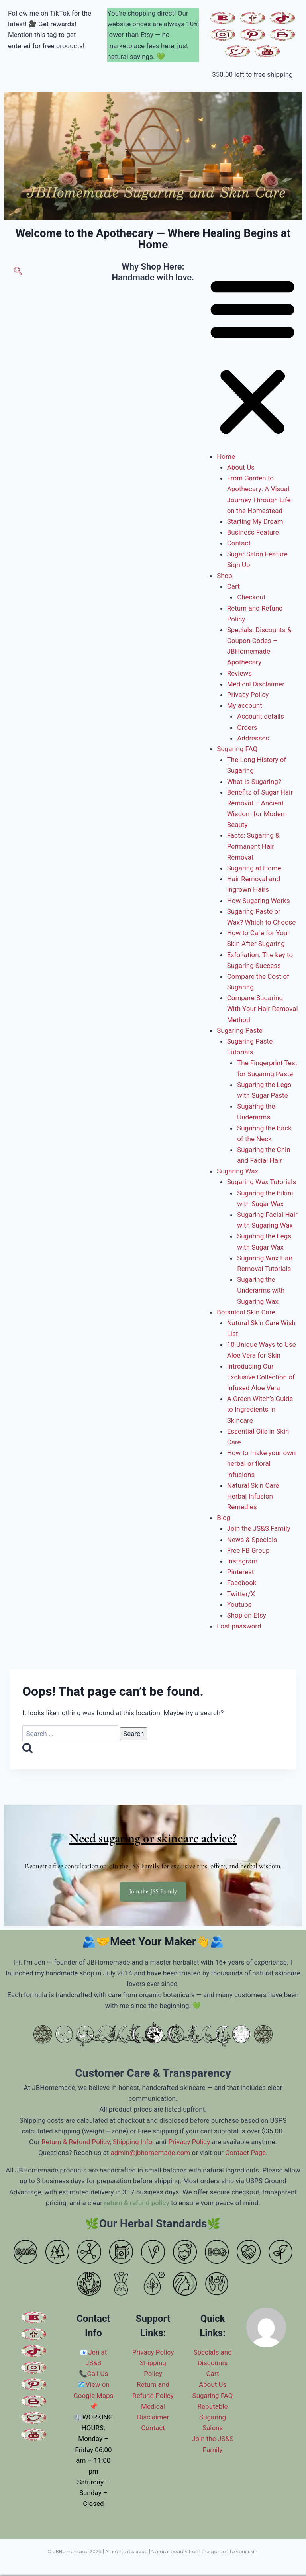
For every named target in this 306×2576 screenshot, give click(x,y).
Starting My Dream (255, 521)
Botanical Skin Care (246, 1312)
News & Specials (252, 1540)
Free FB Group (248, 1550)
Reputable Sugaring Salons (213, 2417)
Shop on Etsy (246, 1615)
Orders (247, 727)
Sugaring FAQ (237, 749)
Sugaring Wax (237, 1171)
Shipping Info (133, 2142)
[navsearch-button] (18, 272)
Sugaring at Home (254, 868)
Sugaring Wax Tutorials (261, 1182)
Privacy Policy (248, 695)
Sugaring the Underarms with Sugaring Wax (260, 1290)
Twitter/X (241, 1594)
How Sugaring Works (258, 901)
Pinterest (240, 1572)
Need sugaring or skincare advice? (153, 1838)
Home (226, 456)
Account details (260, 716)
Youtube (239, 1604)
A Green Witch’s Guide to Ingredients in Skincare (260, 1409)
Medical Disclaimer (255, 684)
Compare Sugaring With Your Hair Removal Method (262, 1008)
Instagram (242, 1561)
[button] (252, 356)
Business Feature (253, 532)
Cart (233, 586)
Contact (239, 543)
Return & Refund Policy (75, 2142)
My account (244, 705)
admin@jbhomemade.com (150, 2153)
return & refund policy (136, 2203)
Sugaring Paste (240, 1030)
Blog (223, 1518)
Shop (224, 576)
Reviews (239, 673)
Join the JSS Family (153, 1891)
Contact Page (245, 2153)
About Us (241, 467)
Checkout (251, 597)
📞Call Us (93, 2374)
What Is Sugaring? (254, 782)
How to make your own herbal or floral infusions (261, 1463)
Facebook (242, 1583)
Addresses (253, 738)
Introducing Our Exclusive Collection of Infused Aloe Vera (261, 1377)
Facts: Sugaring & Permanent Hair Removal (253, 846)
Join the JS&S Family (258, 1528)
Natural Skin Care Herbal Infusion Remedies (253, 1496)
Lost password (239, 1626)
